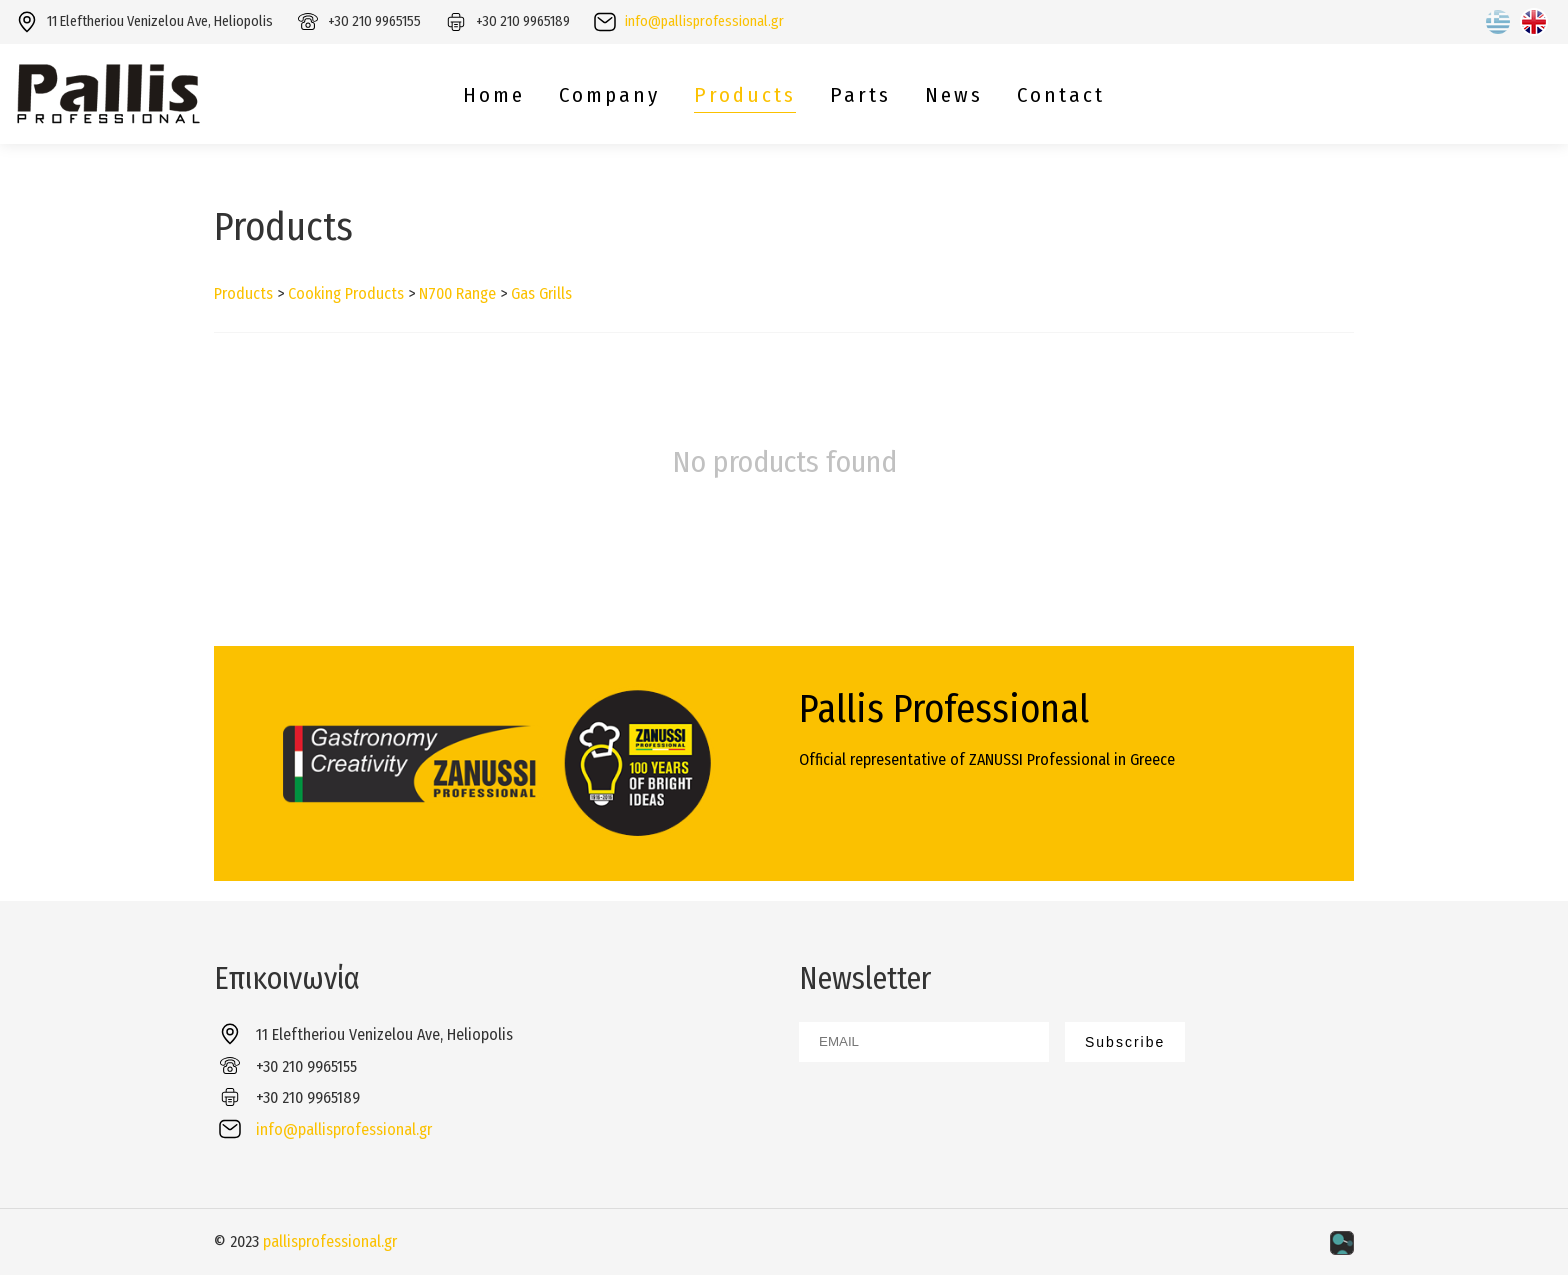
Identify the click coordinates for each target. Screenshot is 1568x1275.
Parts (860, 95)
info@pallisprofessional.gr (704, 21)
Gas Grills (541, 293)
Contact (1061, 95)
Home (494, 95)
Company (609, 95)
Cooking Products (346, 293)
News (954, 95)
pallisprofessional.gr (330, 1241)
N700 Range (457, 293)
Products (745, 95)
